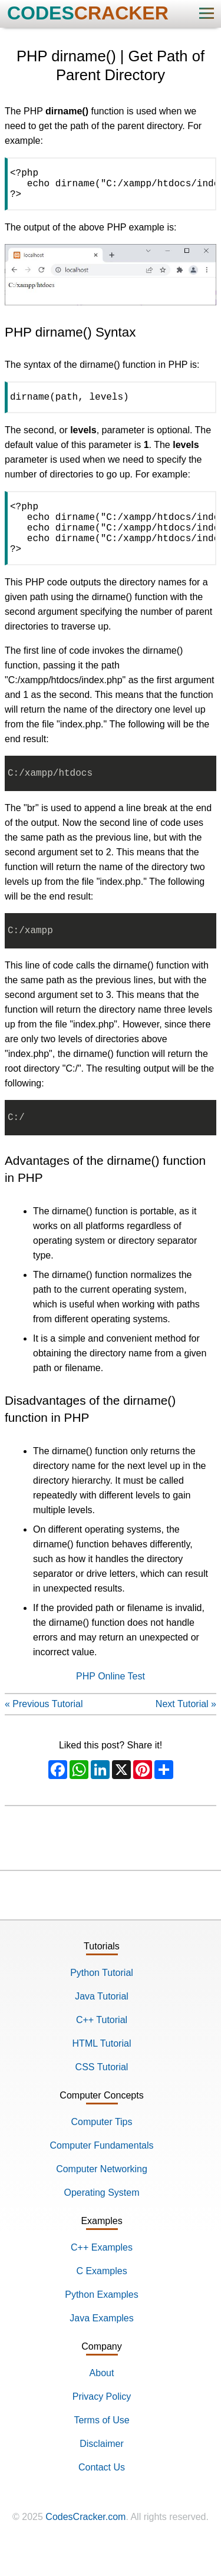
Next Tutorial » (186, 1732)
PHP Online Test (110, 1704)
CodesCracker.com (85, 2545)
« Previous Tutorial (44, 1732)
